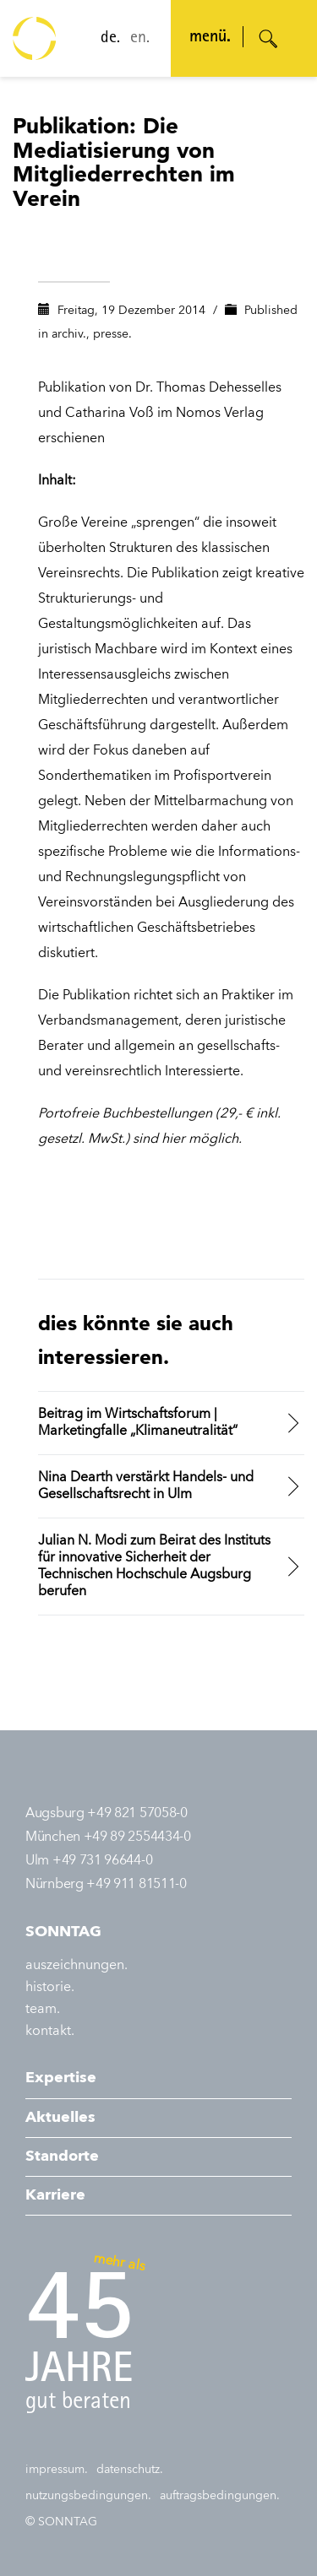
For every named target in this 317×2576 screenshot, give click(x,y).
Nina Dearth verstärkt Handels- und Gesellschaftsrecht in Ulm (146, 1486)
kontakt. (49, 2031)
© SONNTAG (61, 2522)
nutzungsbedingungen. (88, 2496)
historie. (49, 1987)
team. (42, 2009)
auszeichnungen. (76, 1966)
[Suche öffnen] (268, 38)
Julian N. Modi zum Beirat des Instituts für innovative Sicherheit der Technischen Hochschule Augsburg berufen (154, 1566)
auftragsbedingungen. (220, 2496)
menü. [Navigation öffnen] (210, 38)
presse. (112, 334)
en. (140, 38)
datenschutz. (129, 2470)
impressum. (56, 2470)
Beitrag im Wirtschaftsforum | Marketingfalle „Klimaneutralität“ (138, 1423)
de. (110, 38)
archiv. (69, 334)
